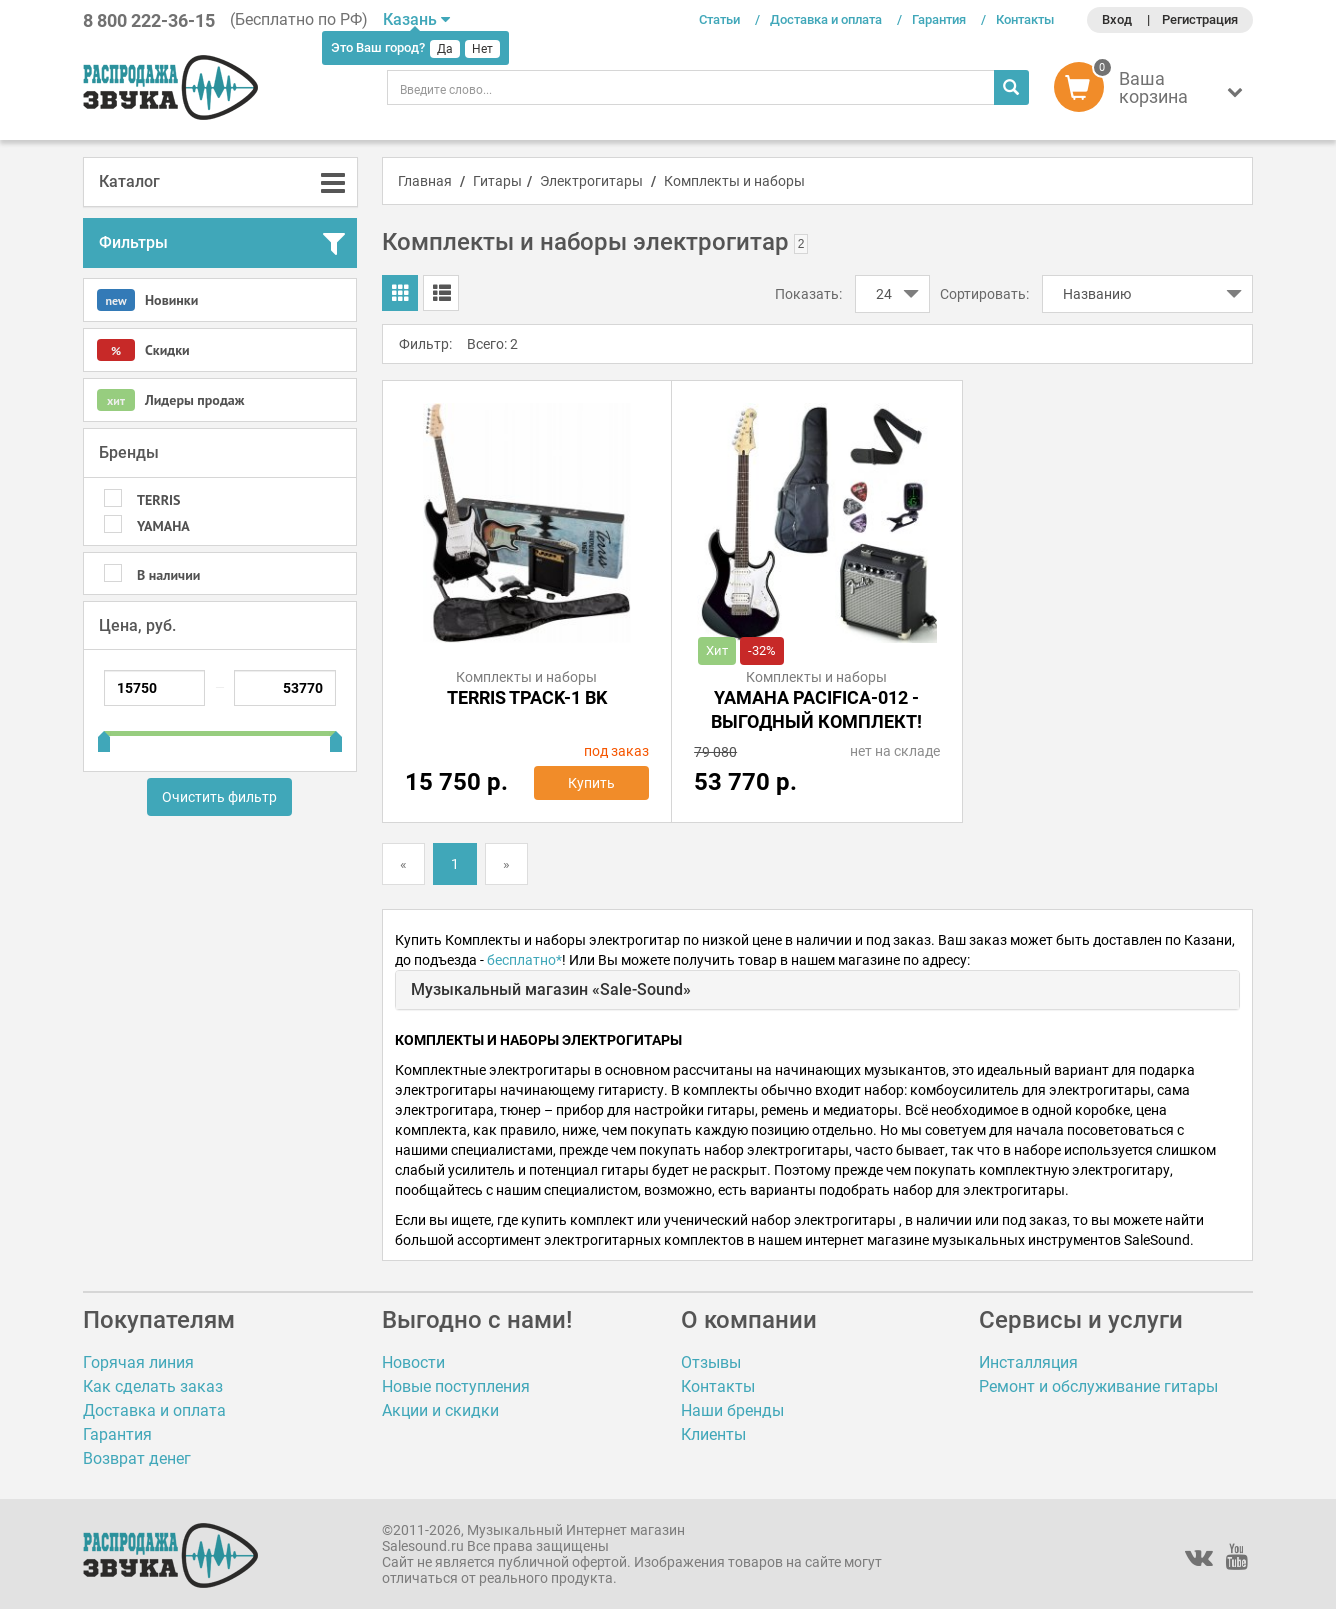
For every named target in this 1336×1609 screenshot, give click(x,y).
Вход (1117, 19)
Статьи (719, 19)
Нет (482, 49)
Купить (591, 783)
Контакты (1025, 19)
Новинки (147, 300)
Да (445, 49)
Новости (413, 1362)
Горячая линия (138, 1362)
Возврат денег (137, 1458)
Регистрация (1200, 19)
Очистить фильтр (219, 797)
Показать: (808, 294)
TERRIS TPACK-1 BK (527, 697)
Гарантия (939, 19)
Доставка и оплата (826, 19)
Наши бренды (732, 1410)
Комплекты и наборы (734, 181)
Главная (425, 181)
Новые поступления (456, 1386)
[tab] (220, 182)
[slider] (104, 734)
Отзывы (711, 1362)
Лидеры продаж (170, 400)
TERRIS (159, 500)
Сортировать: (984, 294)
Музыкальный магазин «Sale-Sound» (551, 989)
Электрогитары (591, 181)
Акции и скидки (440, 1410)
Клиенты (713, 1434)
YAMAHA (163, 526)
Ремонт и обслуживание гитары (1098, 1386)
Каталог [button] (129, 181)
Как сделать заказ (153, 1386)
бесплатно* (524, 960)
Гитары (497, 181)
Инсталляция (1028, 1362)
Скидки (143, 350)
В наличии (168, 575)
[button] (1153, 92)
